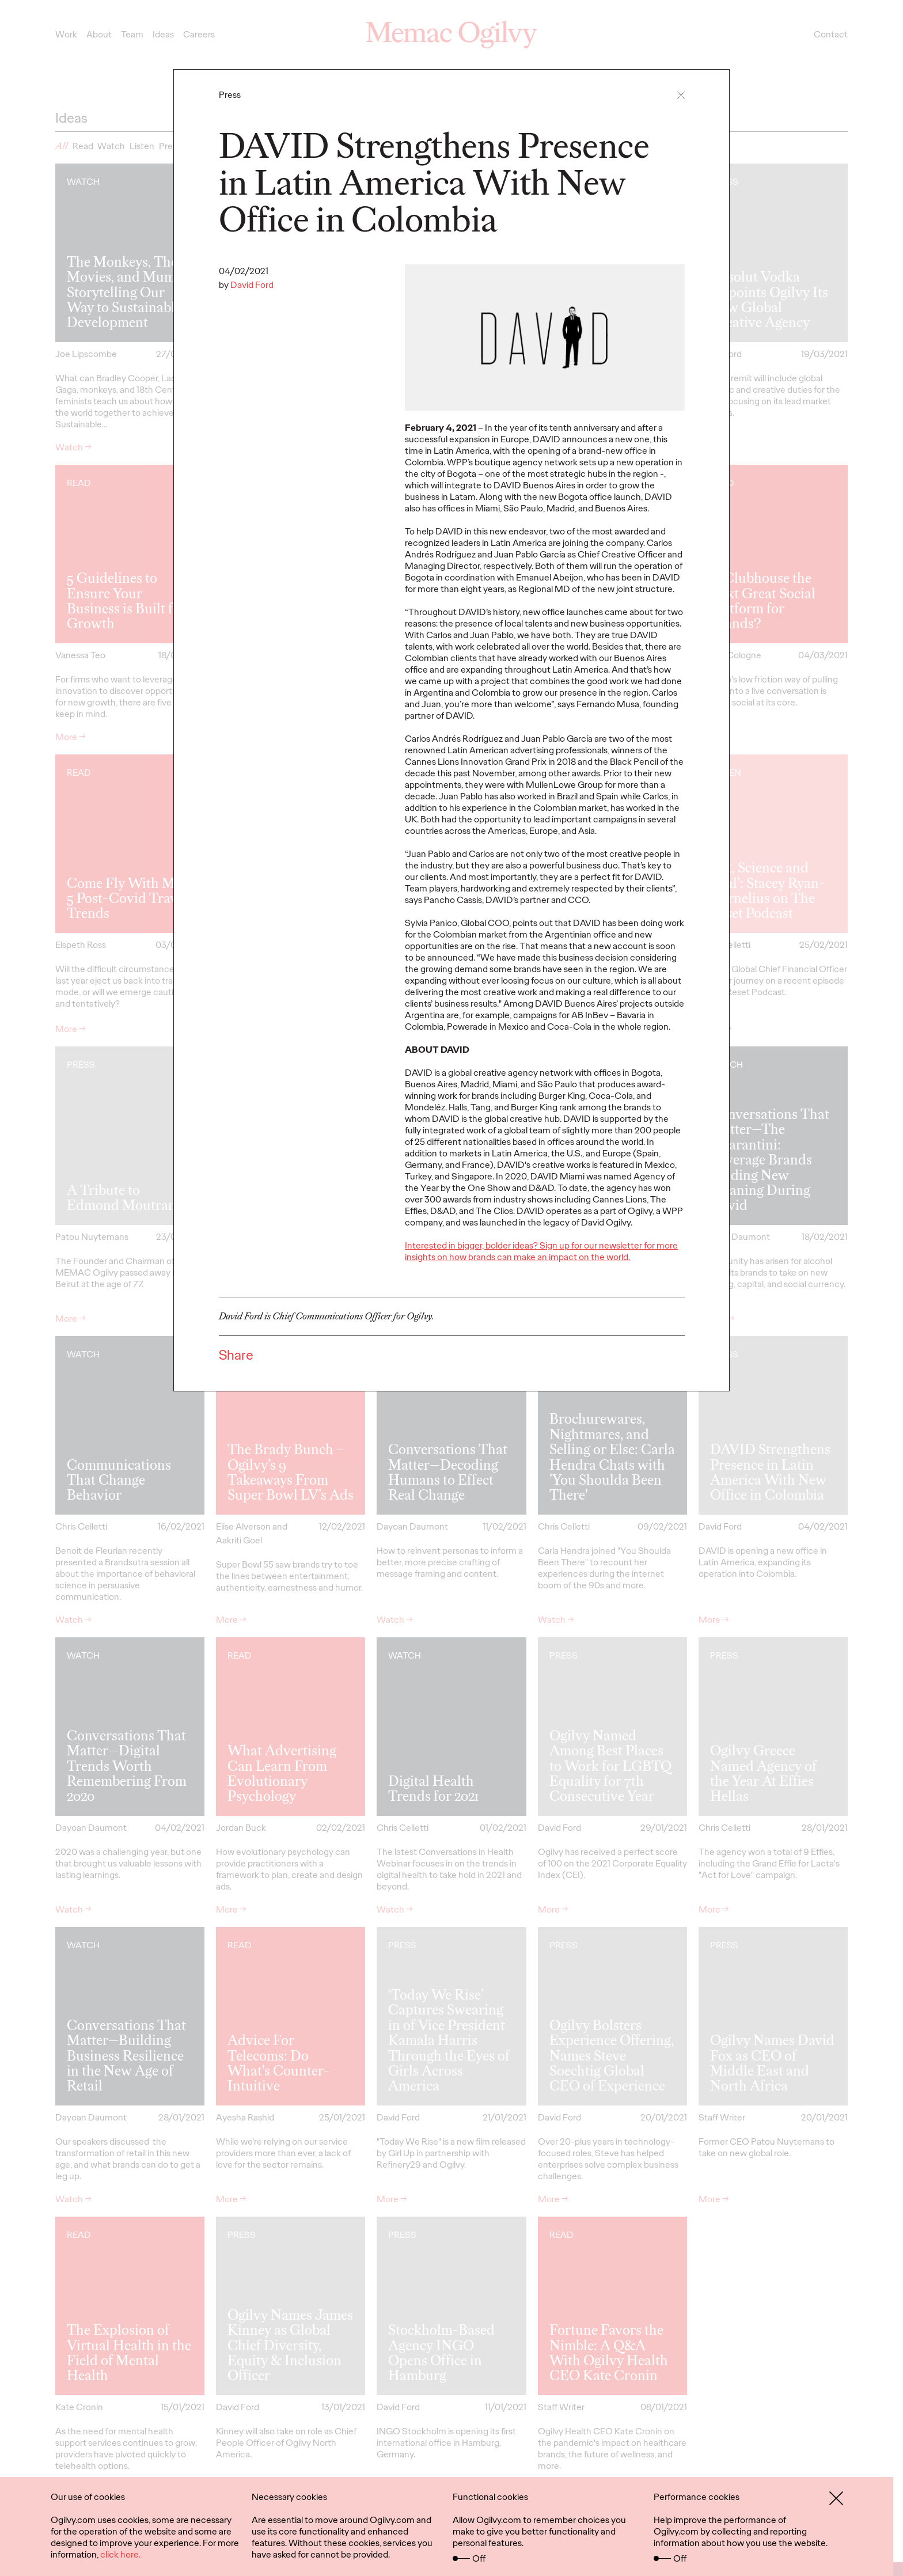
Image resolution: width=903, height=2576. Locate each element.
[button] (681, 95)
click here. (120, 2554)
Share (236, 1355)
